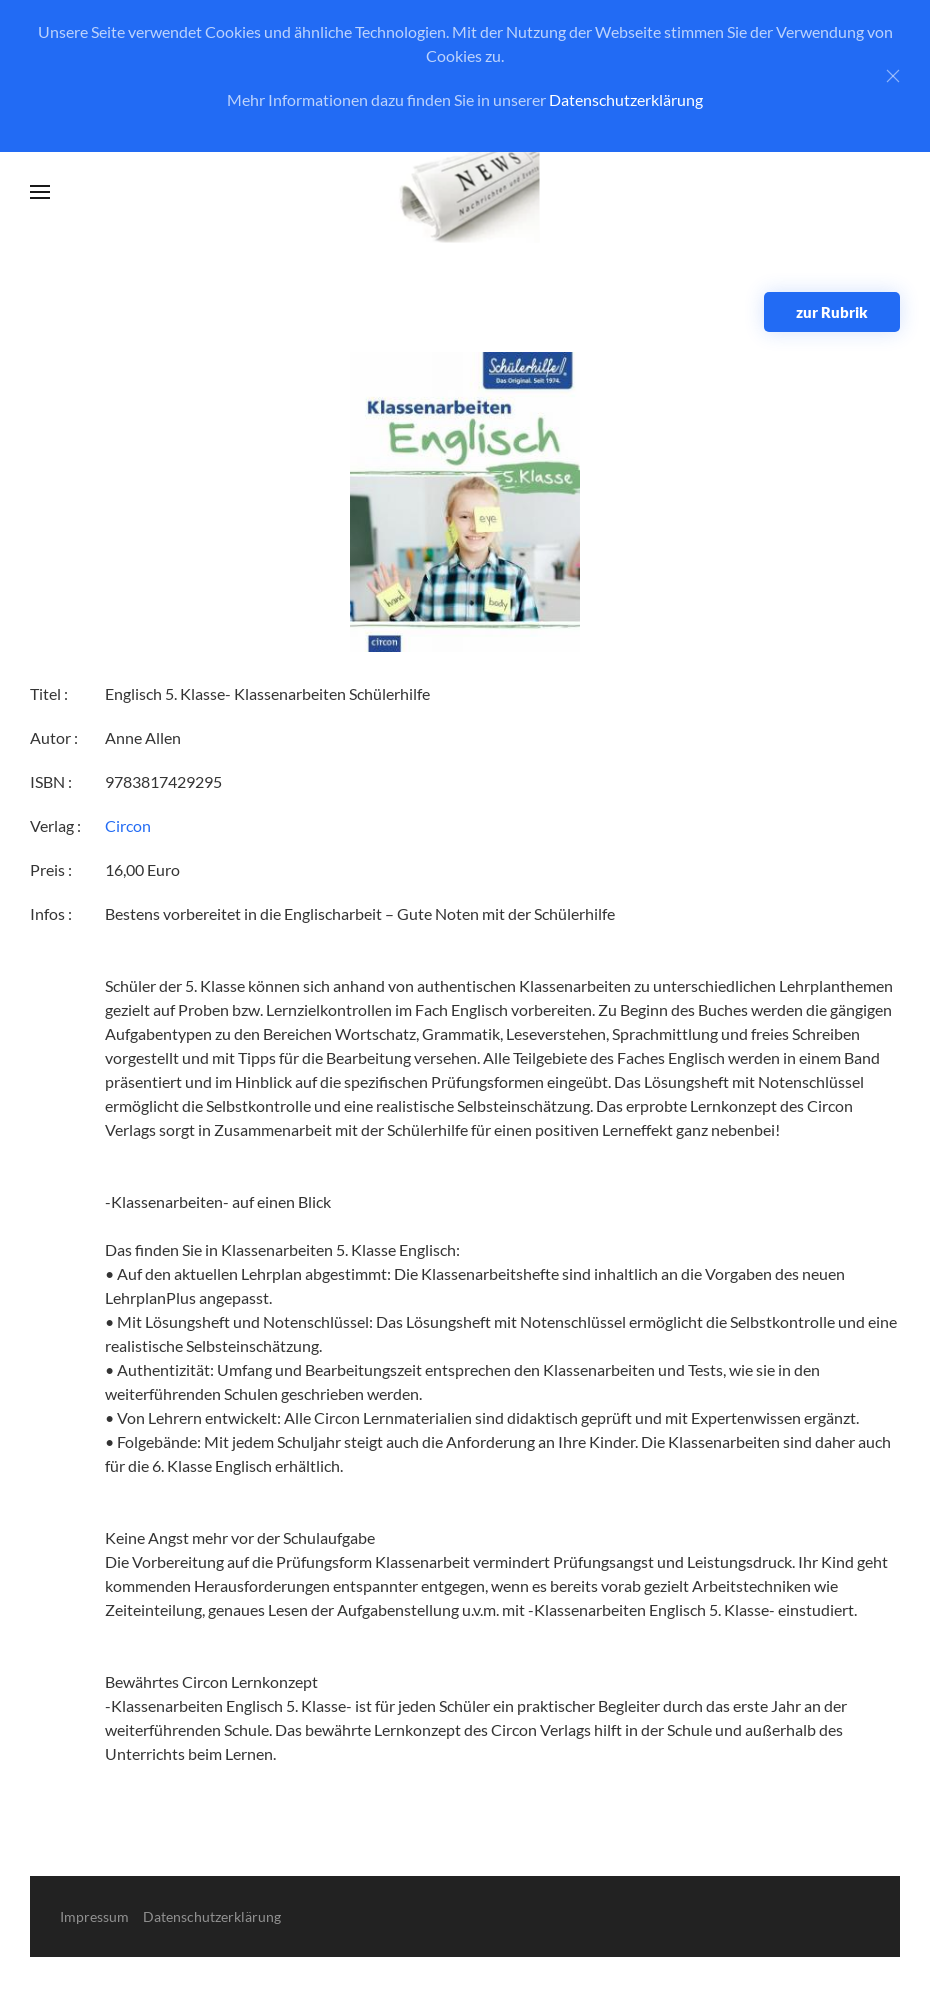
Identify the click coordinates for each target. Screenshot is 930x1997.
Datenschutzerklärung (626, 99)
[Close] (893, 76)
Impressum (94, 1916)
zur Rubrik (832, 312)
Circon (128, 825)
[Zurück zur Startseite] (465, 192)
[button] (40, 192)
